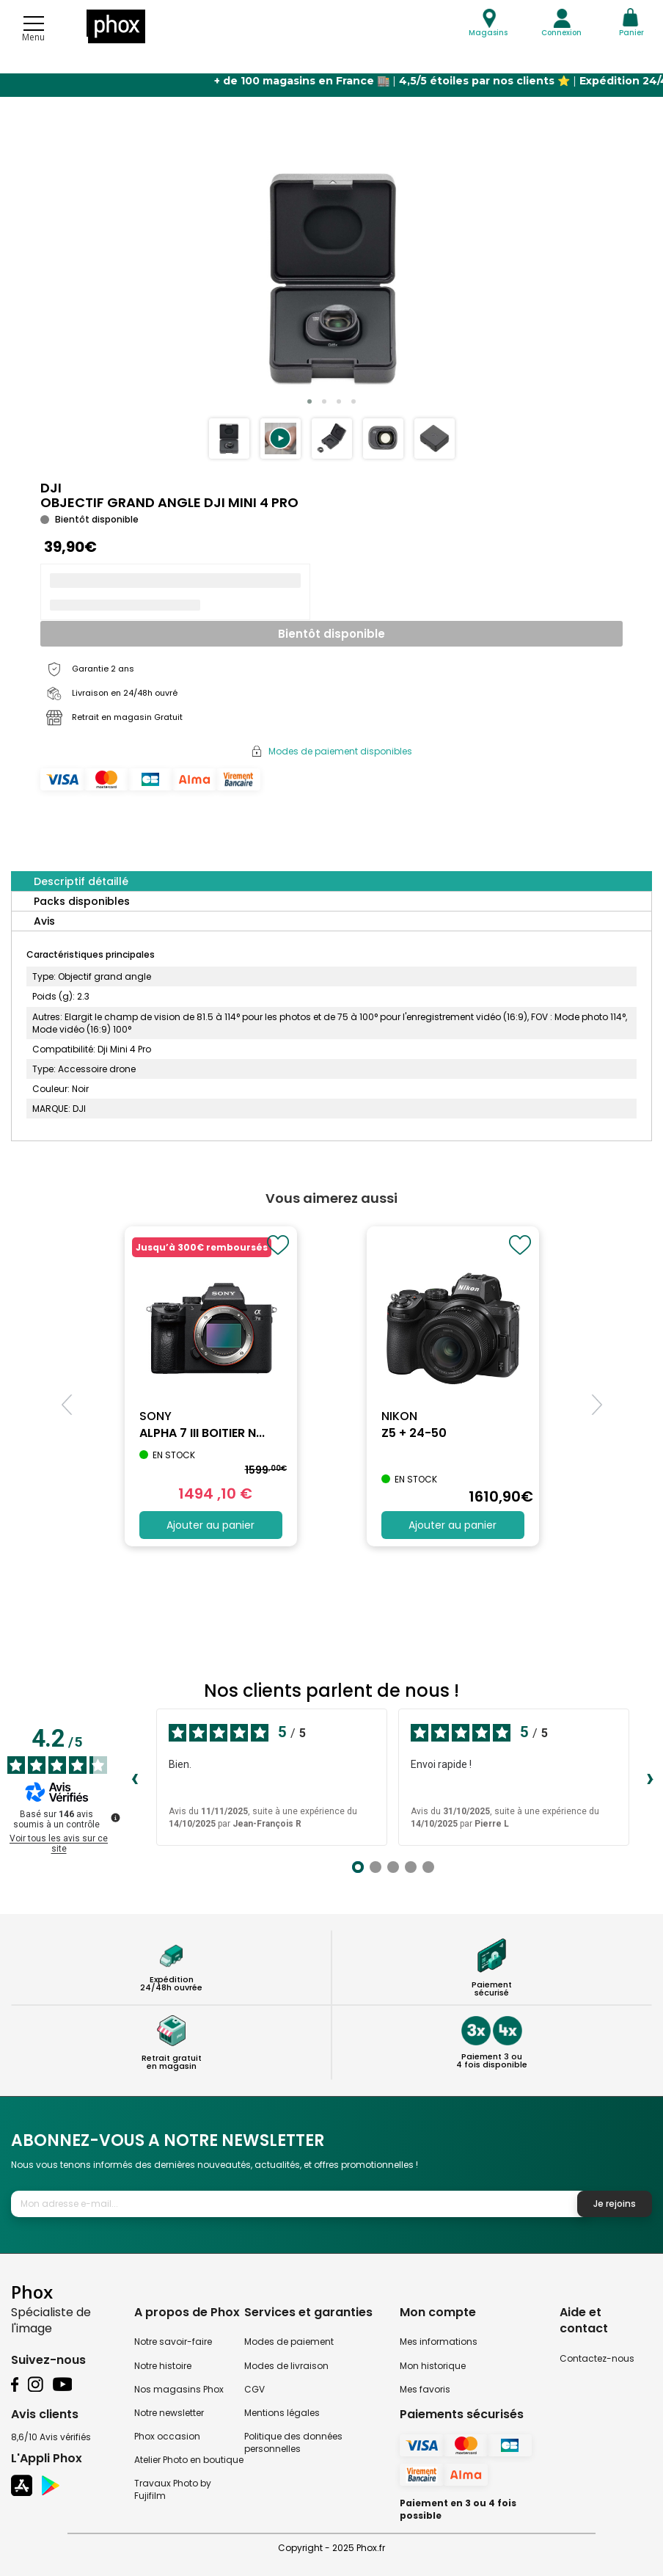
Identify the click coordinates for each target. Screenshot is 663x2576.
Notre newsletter (169, 2412)
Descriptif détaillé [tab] (81, 881)
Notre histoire (162, 2365)
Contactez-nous (597, 2358)
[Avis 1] (358, 1867)
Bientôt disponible (331, 633)
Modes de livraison (286, 2365)
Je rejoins (614, 2203)
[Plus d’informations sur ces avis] (114, 1816)
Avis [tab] (44, 921)
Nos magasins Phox (179, 2389)
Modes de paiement (289, 2341)
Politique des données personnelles (293, 2442)
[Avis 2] (375, 1867)
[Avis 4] (411, 1867)
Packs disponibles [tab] (82, 901)
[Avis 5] (428, 1867)
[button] (280, 438)
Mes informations (438, 2341)
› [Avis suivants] (650, 1777)
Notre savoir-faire (173, 2341)
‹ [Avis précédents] (135, 1777)
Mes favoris (425, 2389)
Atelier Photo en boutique (188, 2459)
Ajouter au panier (210, 1525)
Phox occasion (167, 2436)
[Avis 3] (393, 1867)
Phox (32, 2292)
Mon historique (433, 2365)
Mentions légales (282, 2412)
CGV (254, 2389)
